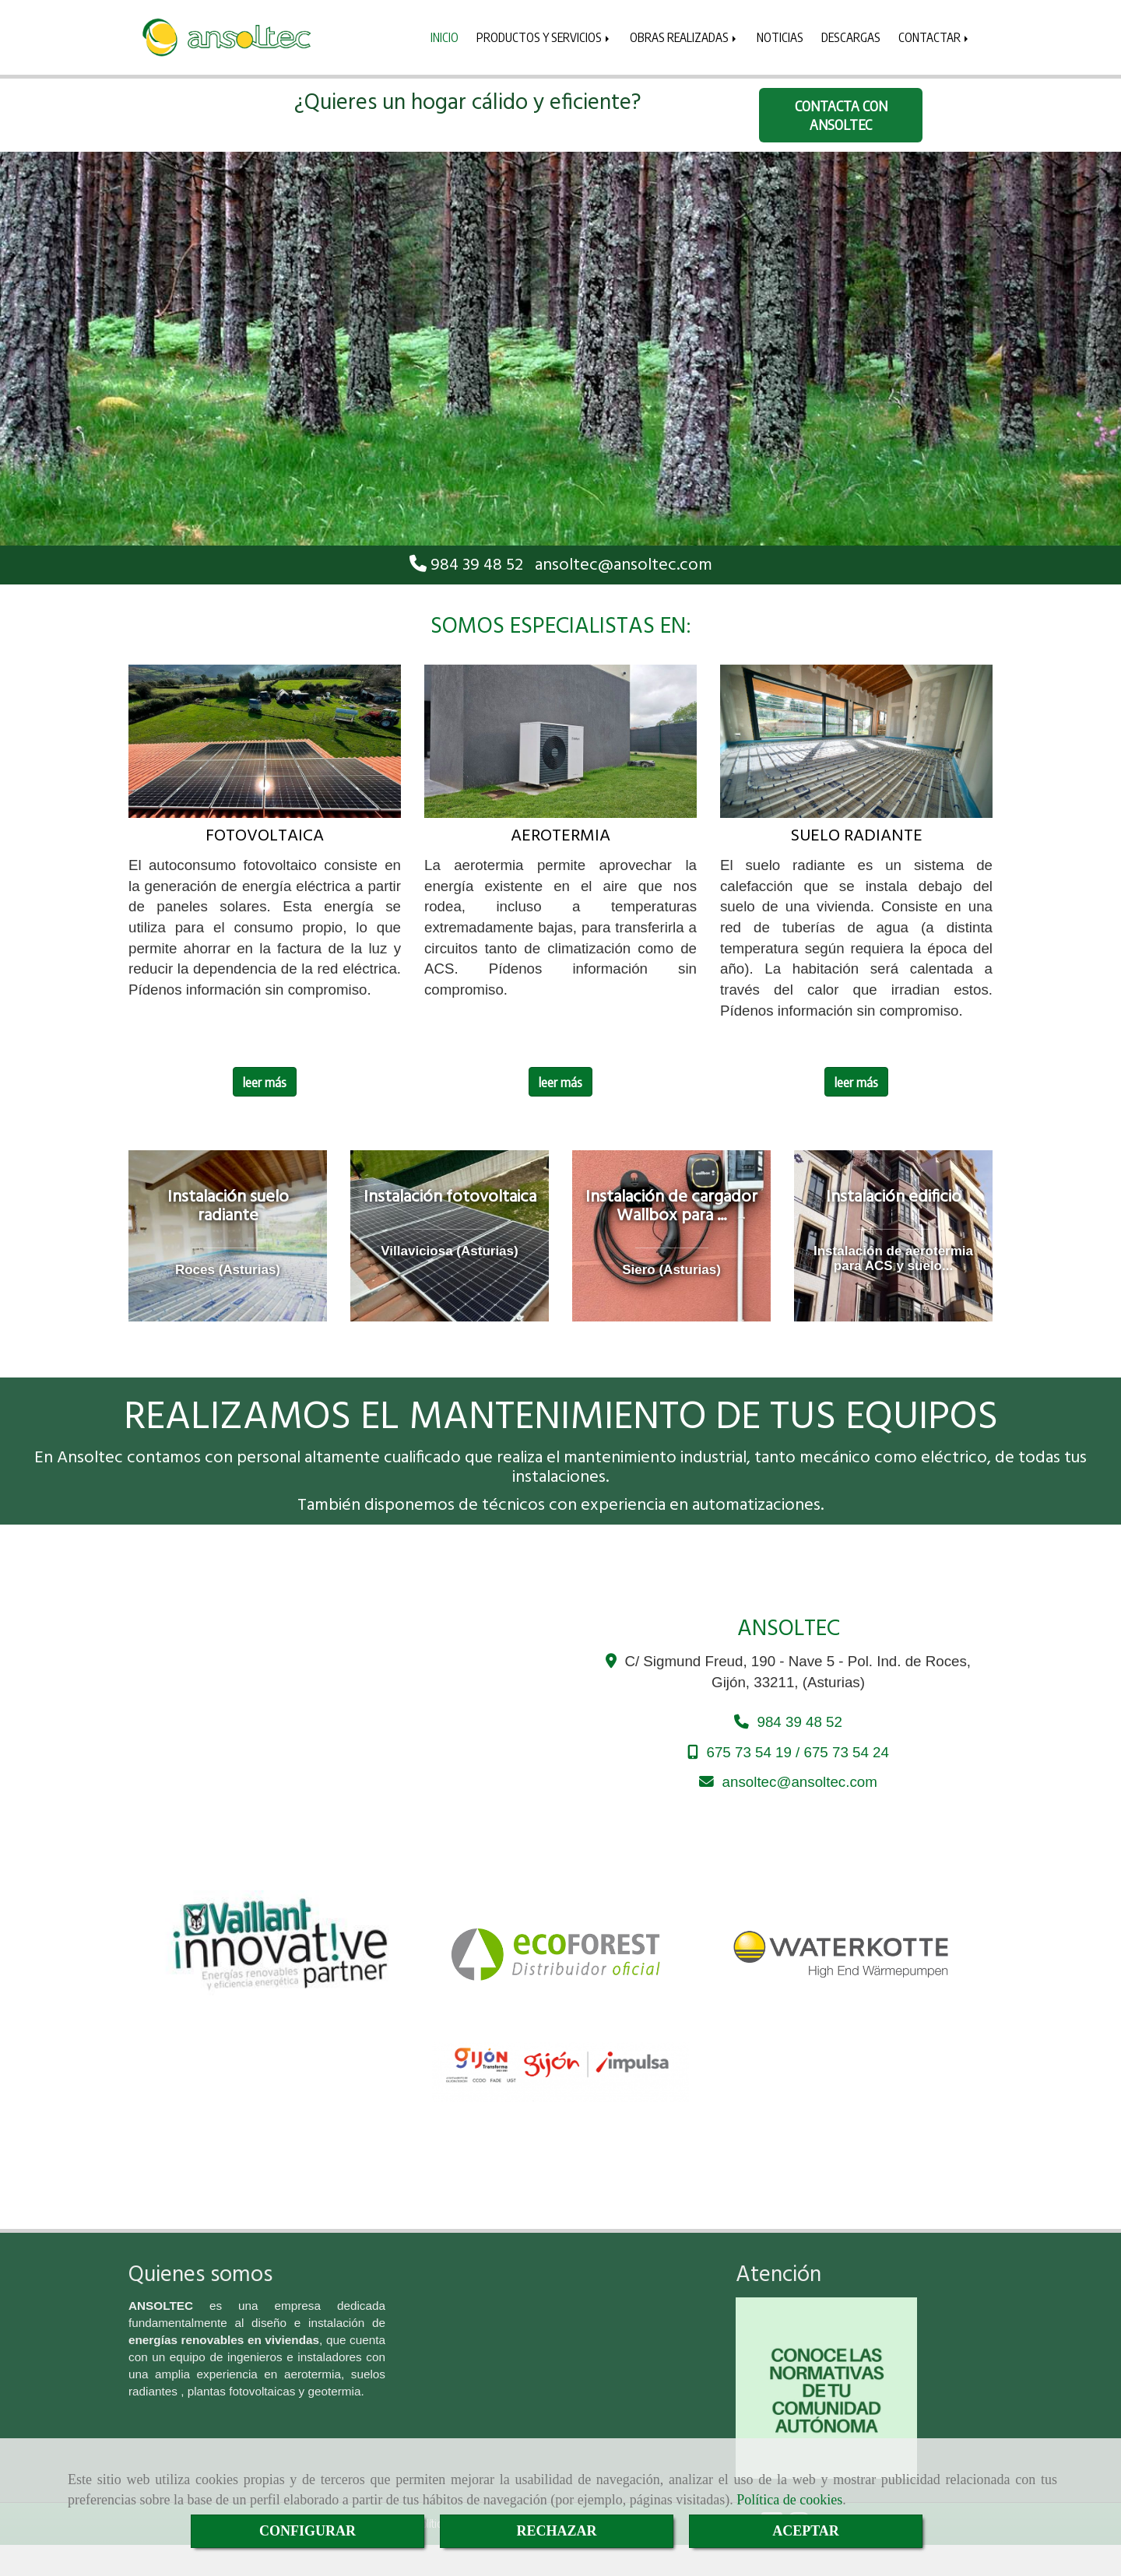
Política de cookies (789, 2500)
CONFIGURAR (307, 2531)
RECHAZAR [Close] (556, 2531)
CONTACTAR (934, 37)
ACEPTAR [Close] (805, 2531)
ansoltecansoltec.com (623, 565)
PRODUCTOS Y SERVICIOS (544, 37)
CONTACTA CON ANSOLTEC (841, 115)
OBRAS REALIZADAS (684, 37)
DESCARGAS (850, 37)
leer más (264, 1081)
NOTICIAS (780, 37)
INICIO (444, 37)
